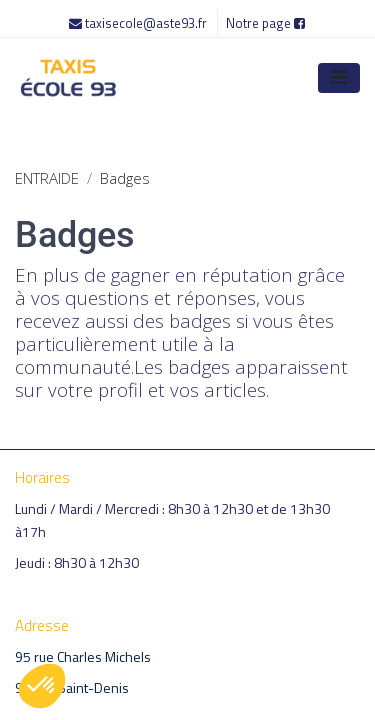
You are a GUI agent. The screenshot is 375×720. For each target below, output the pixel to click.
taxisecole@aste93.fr (139, 23)
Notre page (265, 23)
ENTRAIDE (47, 178)
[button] (42, 686)
